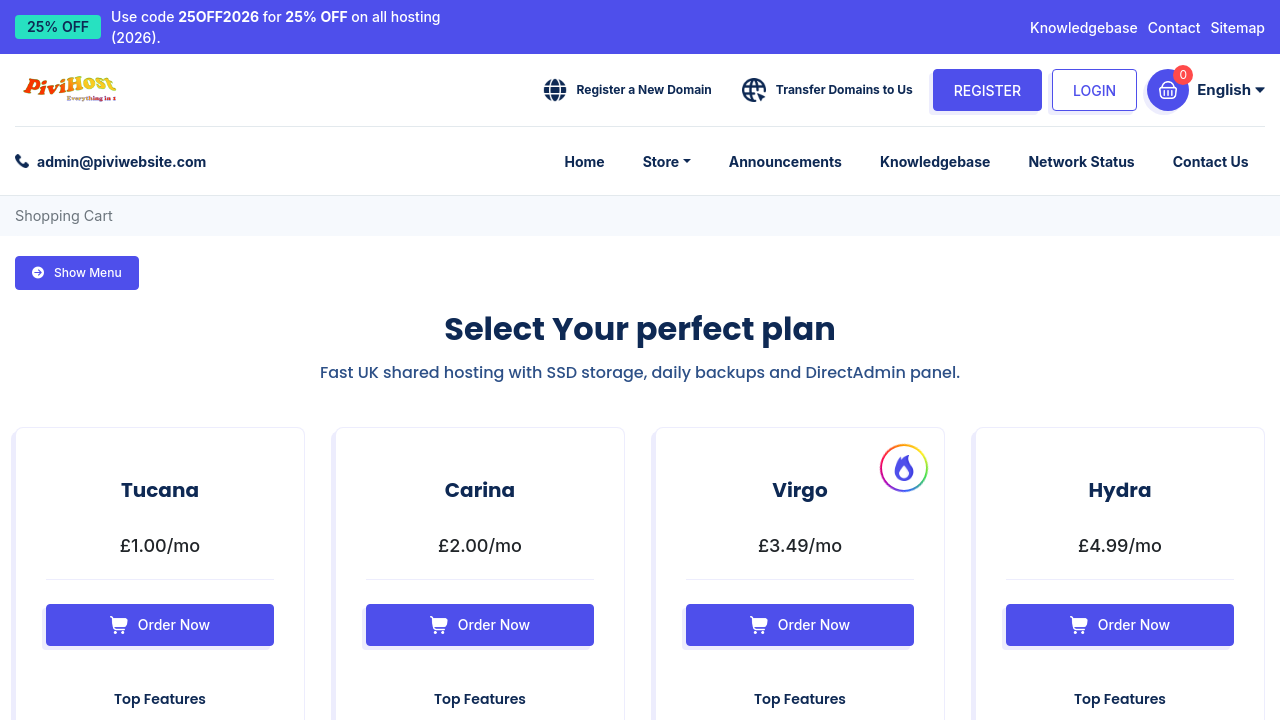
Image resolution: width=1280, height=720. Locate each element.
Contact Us (1212, 160)
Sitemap (1238, 27)
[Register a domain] (627, 90)
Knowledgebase (1084, 27)
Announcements (795, 160)
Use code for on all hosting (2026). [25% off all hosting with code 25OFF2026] (275, 27)
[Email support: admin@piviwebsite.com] (110, 160)
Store (674, 160)
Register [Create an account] (987, 90)
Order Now (160, 624)
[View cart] (1168, 90)
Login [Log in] (1094, 90)
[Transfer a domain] (827, 90)
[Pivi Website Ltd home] (71, 90)
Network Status (1086, 160)
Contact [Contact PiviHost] (1174, 27)
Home (601, 160)
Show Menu (77, 271)
